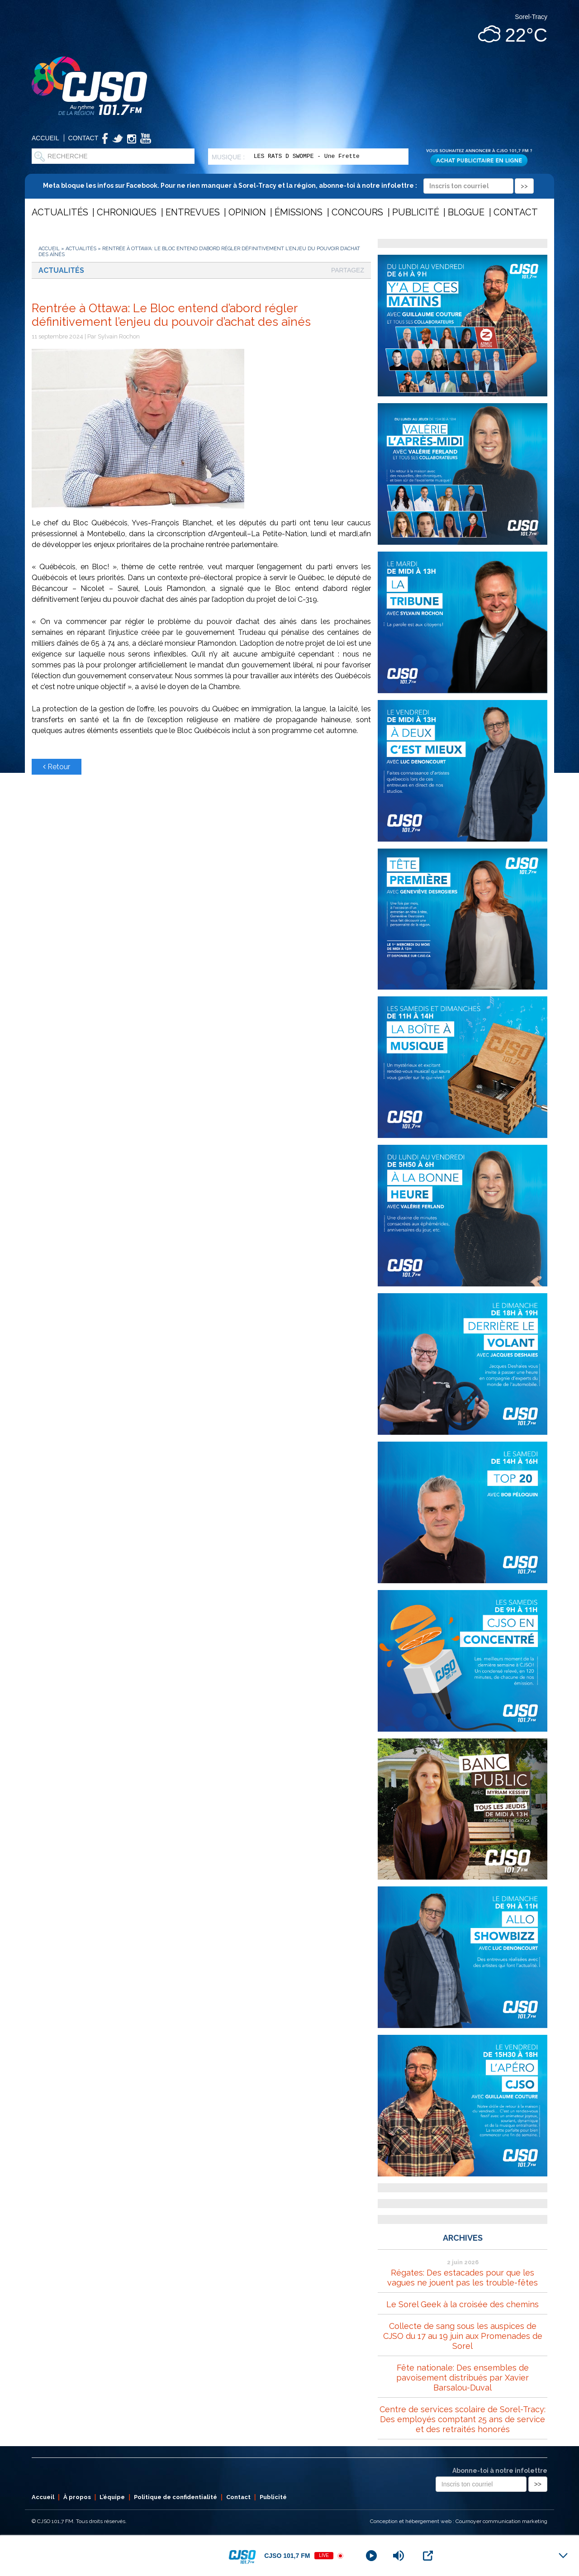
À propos (77, 2497)
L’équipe (112, 2497)
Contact (83, 138)
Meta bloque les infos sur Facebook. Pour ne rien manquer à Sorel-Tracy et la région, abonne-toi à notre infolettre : (288, 185)
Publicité (415, 212)
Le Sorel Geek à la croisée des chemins (462, 2304)
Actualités (60, 212)
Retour (56, 766)
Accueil (45, 138)
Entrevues (193, 212)
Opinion (247, 212)
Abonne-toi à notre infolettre (499, 2470)
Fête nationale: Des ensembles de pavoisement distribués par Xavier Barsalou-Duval (462, 2377)
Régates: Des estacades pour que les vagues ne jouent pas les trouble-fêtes (462, 2277)
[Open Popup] (428, 2555)
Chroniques (127, 212)
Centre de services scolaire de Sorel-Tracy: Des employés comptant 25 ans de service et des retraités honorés (463, 2419)
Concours (357, 212)
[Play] (371, 2555)
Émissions (299, 212)
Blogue (466, 212)
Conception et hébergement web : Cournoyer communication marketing (458, 2521)
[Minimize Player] (563, 2555)
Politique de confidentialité (175, 2497)
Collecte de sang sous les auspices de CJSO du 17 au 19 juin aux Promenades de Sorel (462, 2336)
